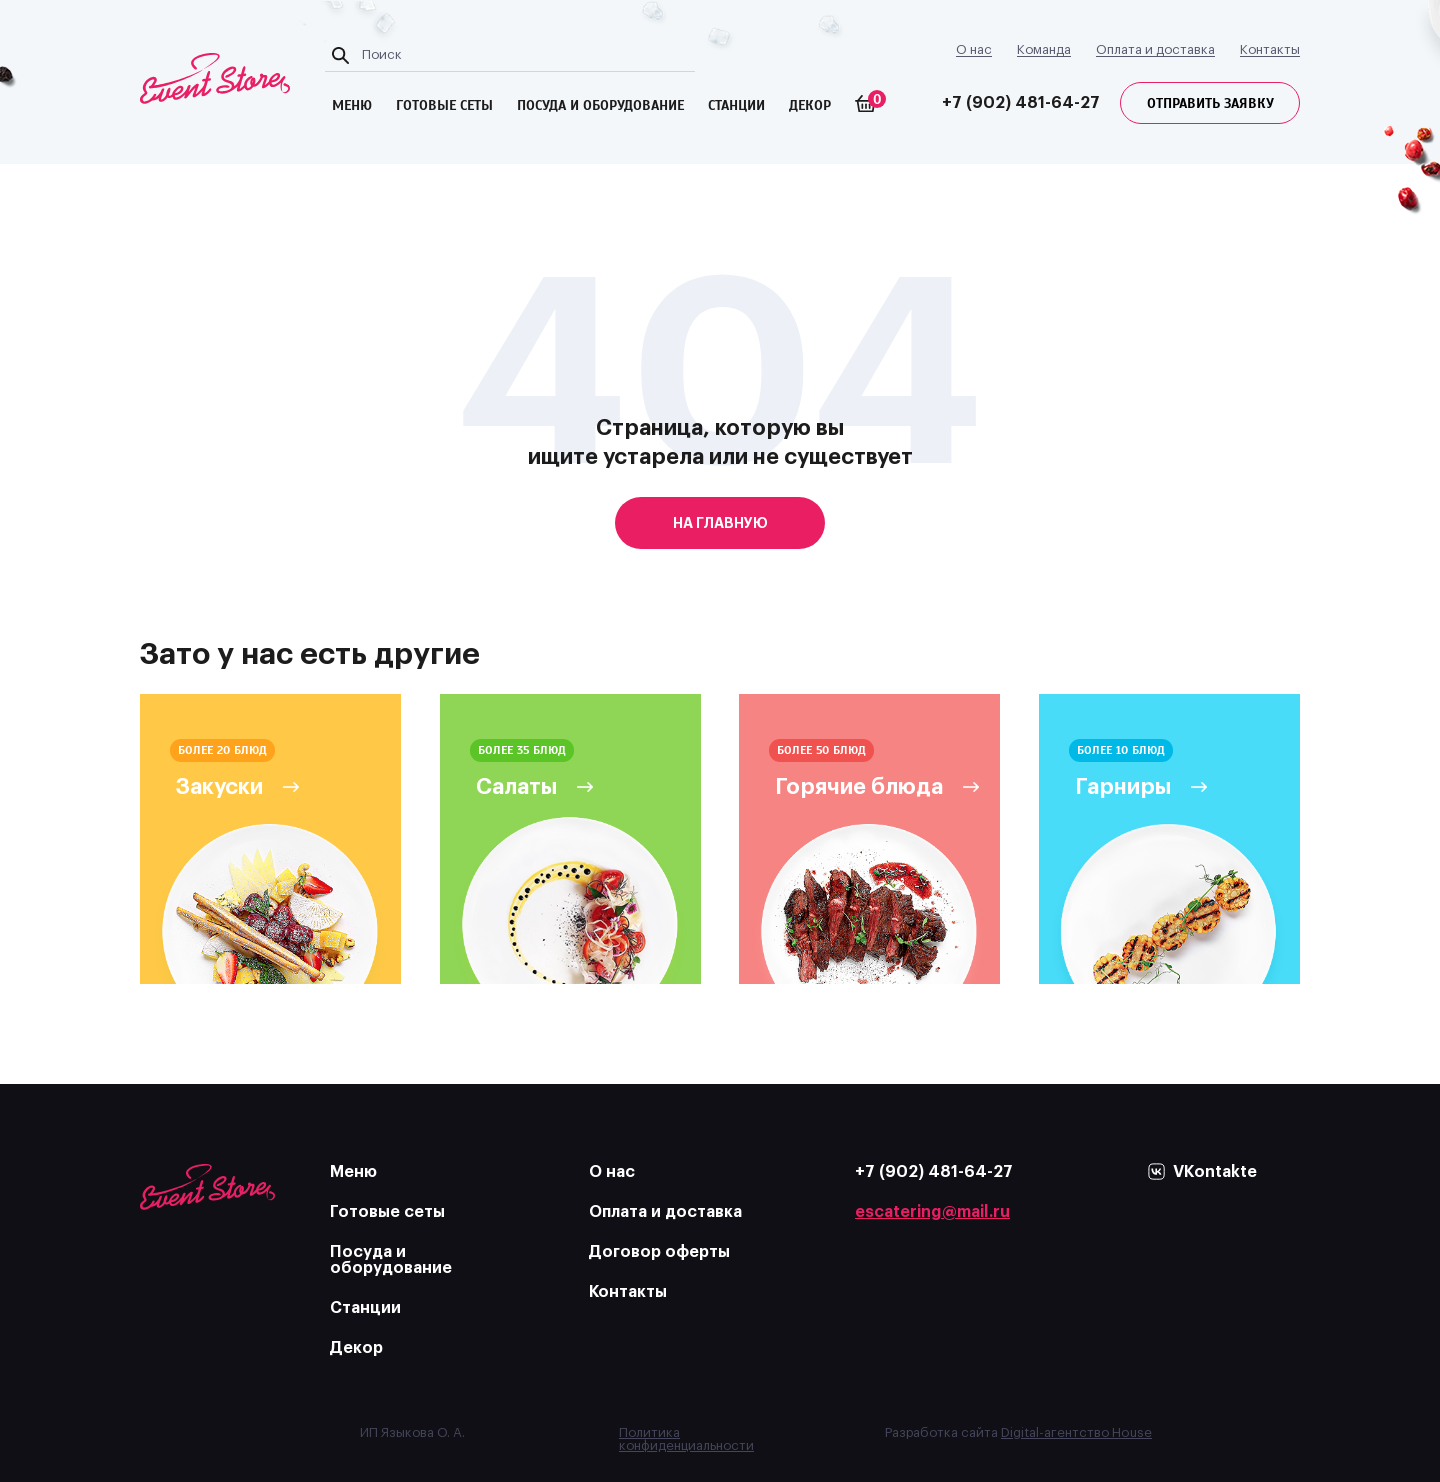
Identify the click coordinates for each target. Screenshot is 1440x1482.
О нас (974, 49)
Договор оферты (659, 1252)
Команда (1044, 49)
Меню (353, 1172)
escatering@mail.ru (932, 1212)
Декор (810, 105)
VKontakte (1215, 1172)
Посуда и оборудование (391, 1260)
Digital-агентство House (1076, 1432)
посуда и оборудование (600, 105)
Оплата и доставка (1155, 49)
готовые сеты (444, 105)
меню (352, 105)
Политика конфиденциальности (686, 1439)
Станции (736, 105)
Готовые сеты (387, 1212)
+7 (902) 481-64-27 (1021, 103)
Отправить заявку (1210, 103)
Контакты (1270, 49)
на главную (720, 523)
